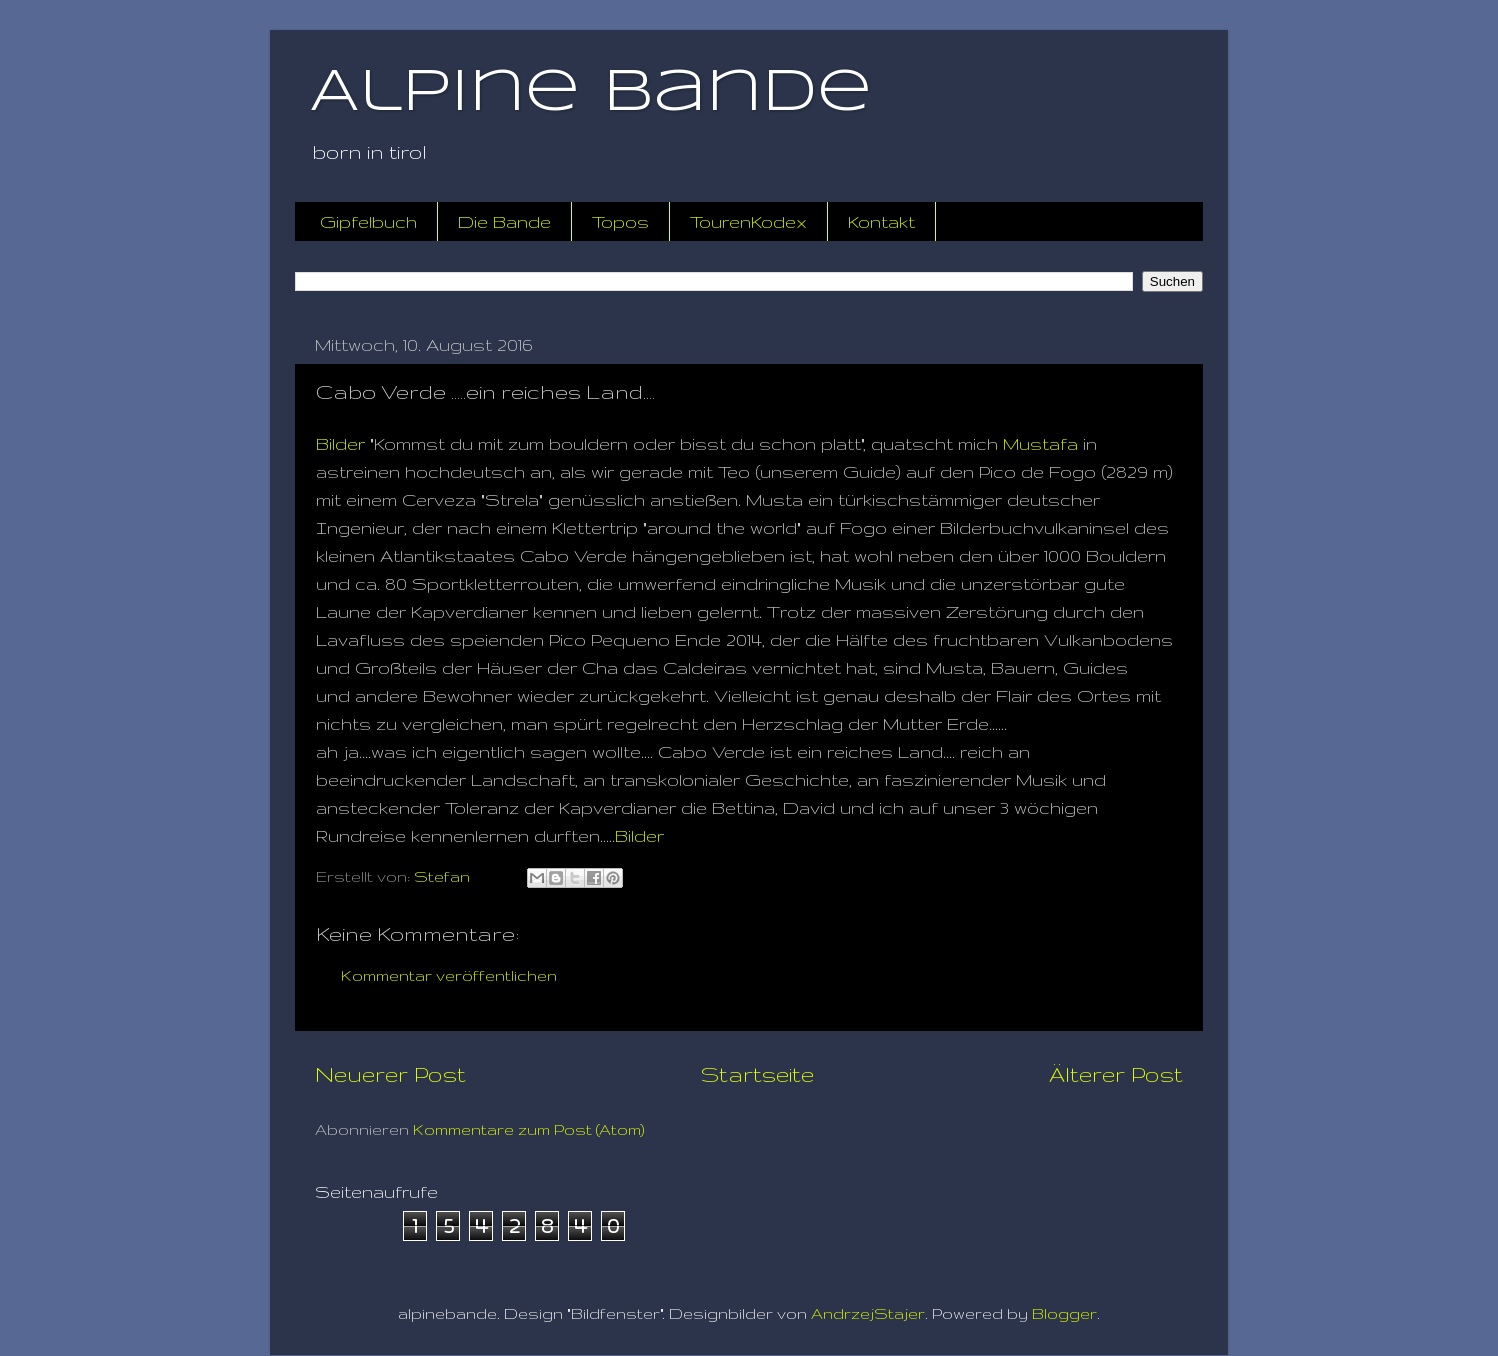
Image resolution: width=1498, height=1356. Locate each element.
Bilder (340, 443)
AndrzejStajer (868, 1313)
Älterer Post (1116, 1074)
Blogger (1064, 1313)
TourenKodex (748, 221)
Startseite (757, 1074)
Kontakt (881, 221)
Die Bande (504, 221)
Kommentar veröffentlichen (449, 975)
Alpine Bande (591, 93)
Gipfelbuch (368, 221)
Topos (620, 221)
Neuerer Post (390, 1074)
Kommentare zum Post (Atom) (529, 1129)
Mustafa (1040, 443)
